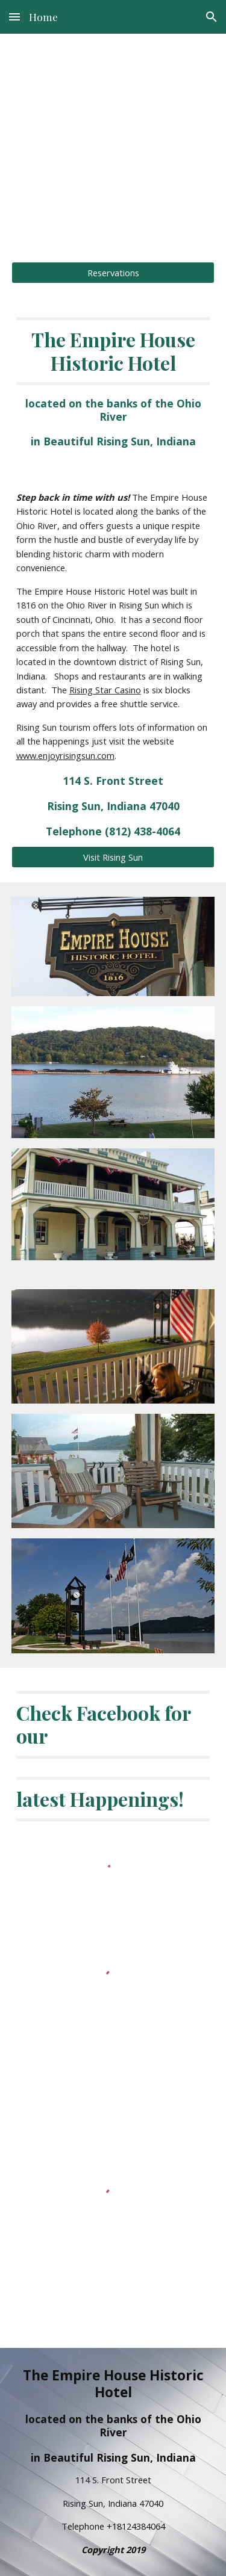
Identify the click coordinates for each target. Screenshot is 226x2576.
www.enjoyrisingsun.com (65, 755)
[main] (113, 140)
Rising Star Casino (105, 690)
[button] (14, 16)
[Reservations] (113, 272)
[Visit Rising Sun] (113, 857)
